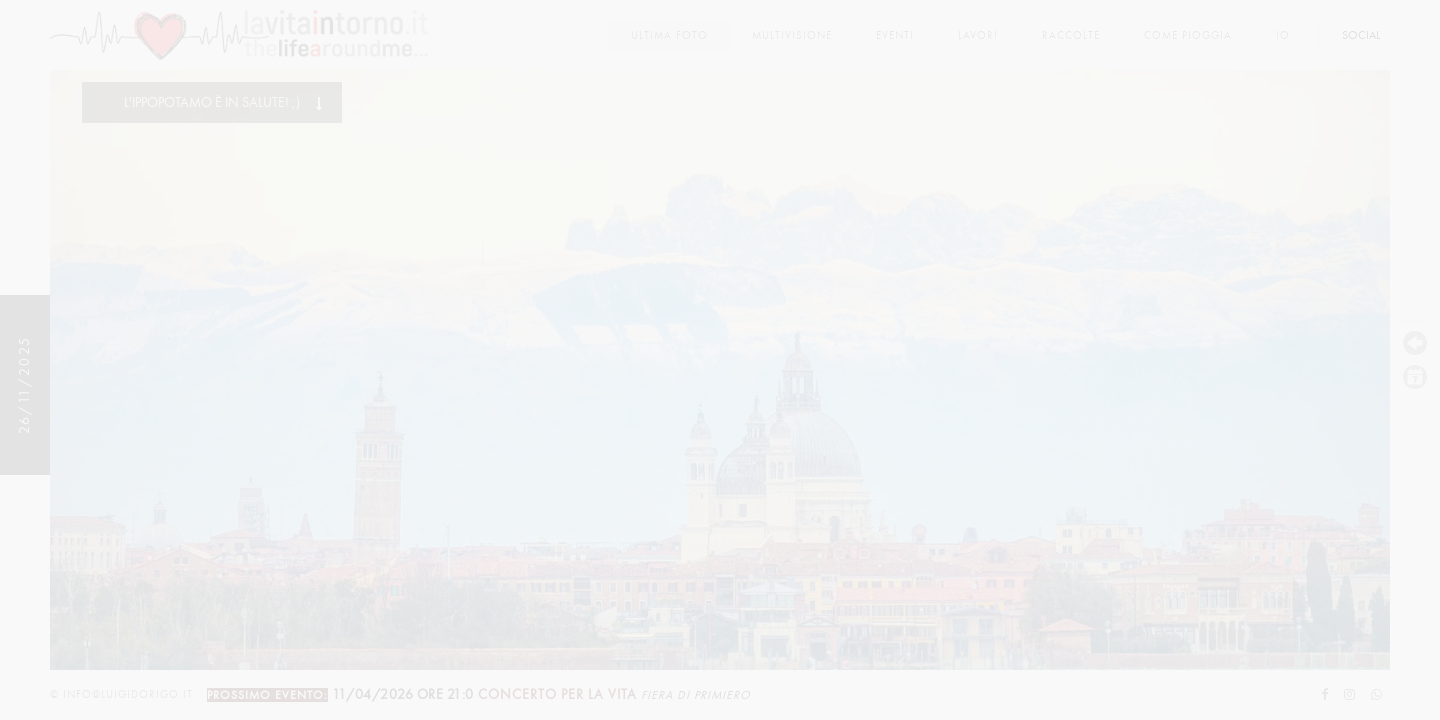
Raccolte (1071, 35)
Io (1283, 35)
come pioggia (1188, 35)
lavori (978, 35)
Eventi (895, 35)
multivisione (792, 35)
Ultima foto (669, 35)
